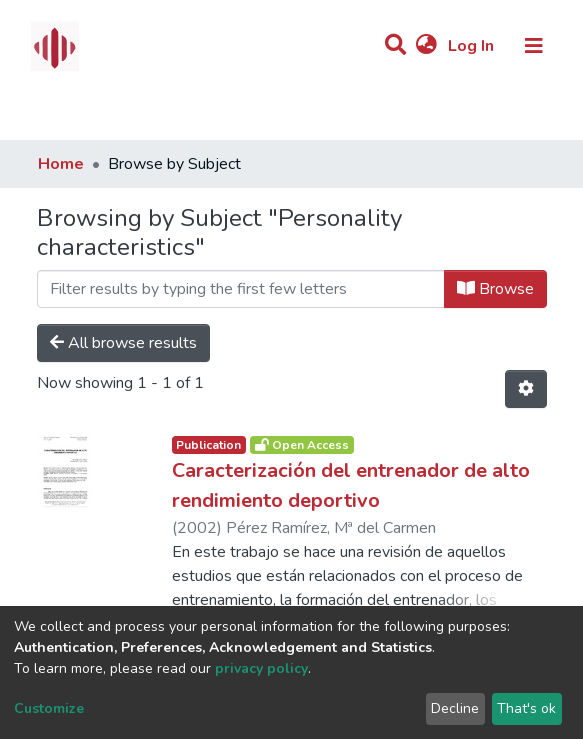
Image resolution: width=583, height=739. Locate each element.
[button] (426, 46)
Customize (49, 708)
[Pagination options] (526, 389)
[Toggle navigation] (534, 46)
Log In (473, 46)
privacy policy (261, 668)
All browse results (123, 343)
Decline (455, 708)
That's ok (526, 708)
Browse (495, 289)
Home (61, 164)
